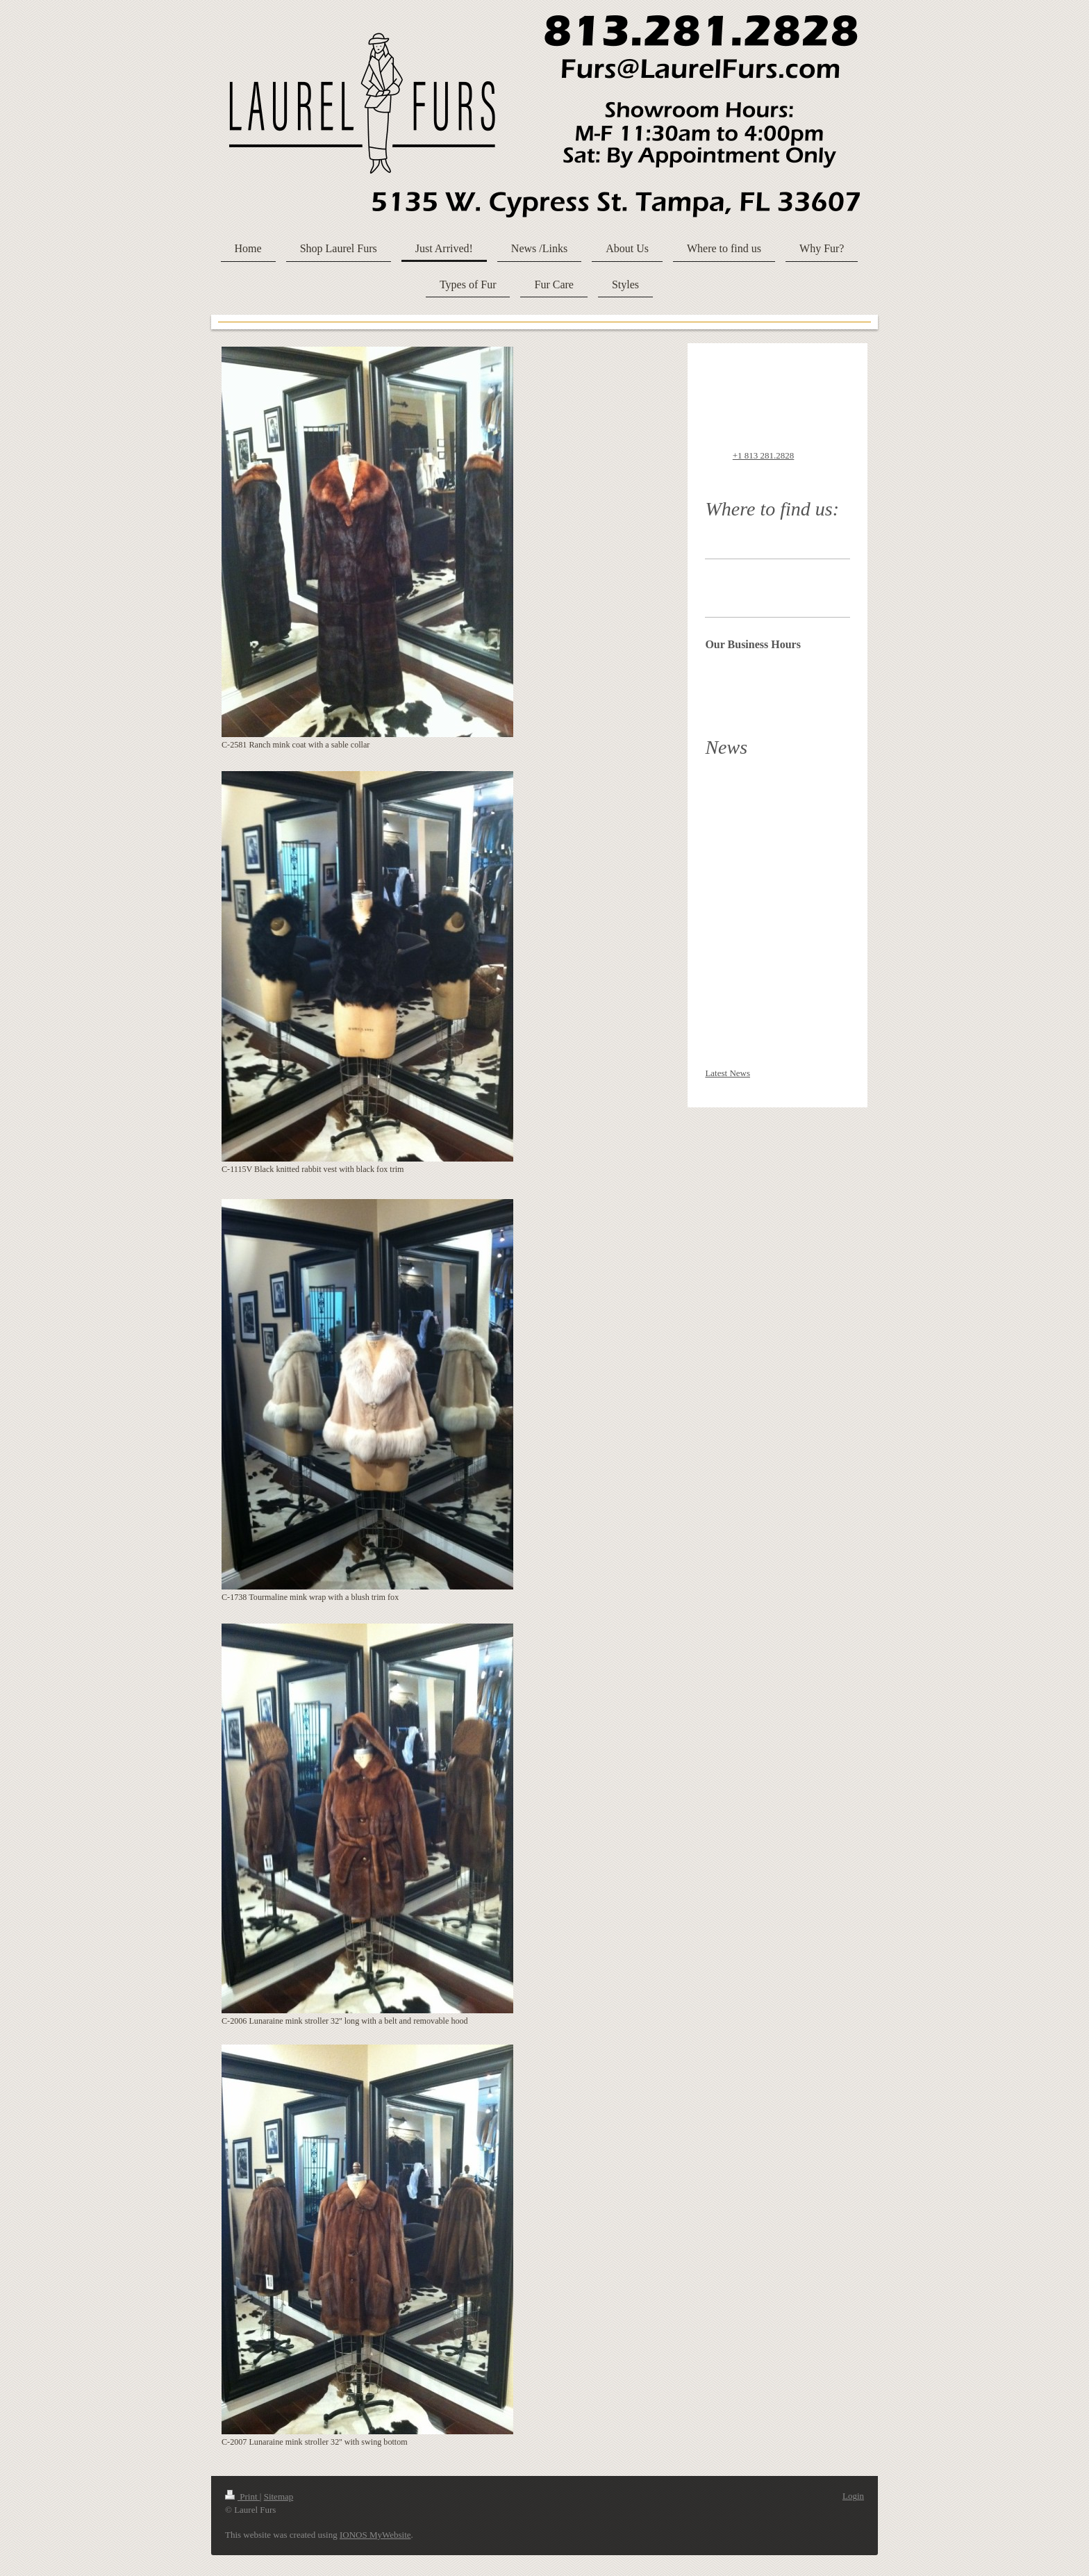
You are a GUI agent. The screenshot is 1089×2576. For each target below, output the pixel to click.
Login (853, 2496)
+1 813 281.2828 (764, 455)
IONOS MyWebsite (375, 2534)
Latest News (727, 1073)
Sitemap (279, 2496)
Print (242, 2496)
